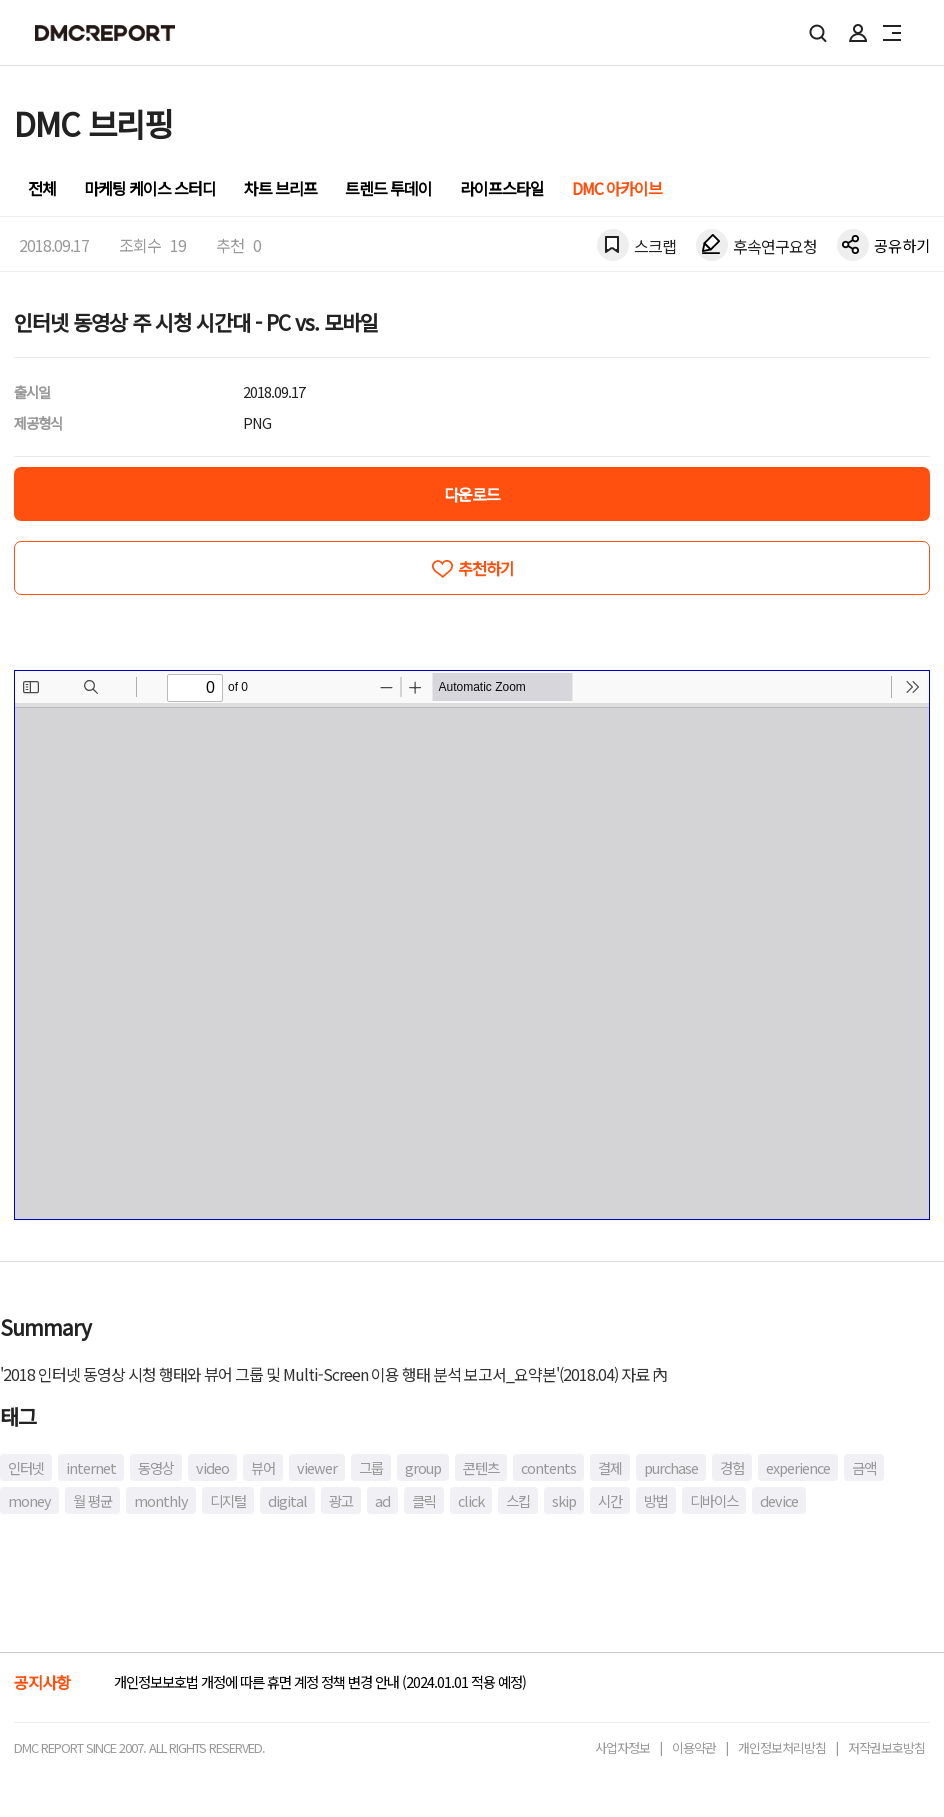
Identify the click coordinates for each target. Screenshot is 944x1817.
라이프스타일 (502, 188)
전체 (42, 188)
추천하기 (486, 568)
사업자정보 (622, 1747)
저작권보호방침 (886, 1747)
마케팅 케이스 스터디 (150, 188)
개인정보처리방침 (782, 1747)
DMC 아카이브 (617, 188)
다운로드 (472, 494)
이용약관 (694, 1747)
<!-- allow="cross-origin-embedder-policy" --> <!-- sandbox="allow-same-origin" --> (472, 945)
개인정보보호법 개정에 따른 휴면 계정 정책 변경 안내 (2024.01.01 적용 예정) (320, 1681)
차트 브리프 (280, 188)
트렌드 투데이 (388, 188)
